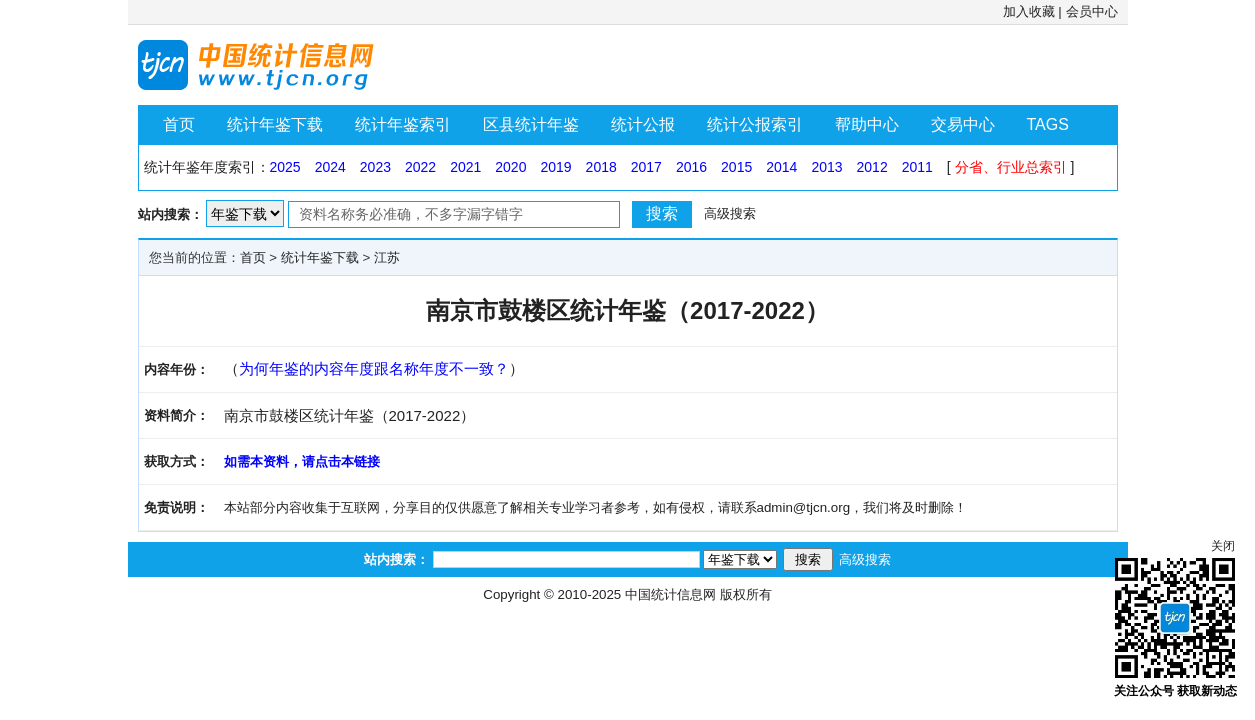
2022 (420, 167)
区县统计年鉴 (531, 124)
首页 (179, 124)
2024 (330, 167)
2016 (691, 167)
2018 (601, 167)
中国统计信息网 (670, 594)
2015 (736, 167)
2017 (646, 167)
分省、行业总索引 (1011, 167)
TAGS (1048, 124)
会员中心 (1092, 11)
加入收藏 (1029, 11)
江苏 (387, 257)
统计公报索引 (755, 124)
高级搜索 (730, 213)
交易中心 (963, 124)
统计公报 (643, 124)
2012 (872, 167)
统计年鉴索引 (403, 124)
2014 (781, 167)
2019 (555, 167)
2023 (375, 167)
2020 (510, 167)
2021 (465, 167)
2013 (826, 167)
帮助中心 (867, 124)
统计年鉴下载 (275, 124)
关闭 (1223, 546)
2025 (285, 167)
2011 (917, 167)
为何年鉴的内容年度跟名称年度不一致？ (374, 368)
